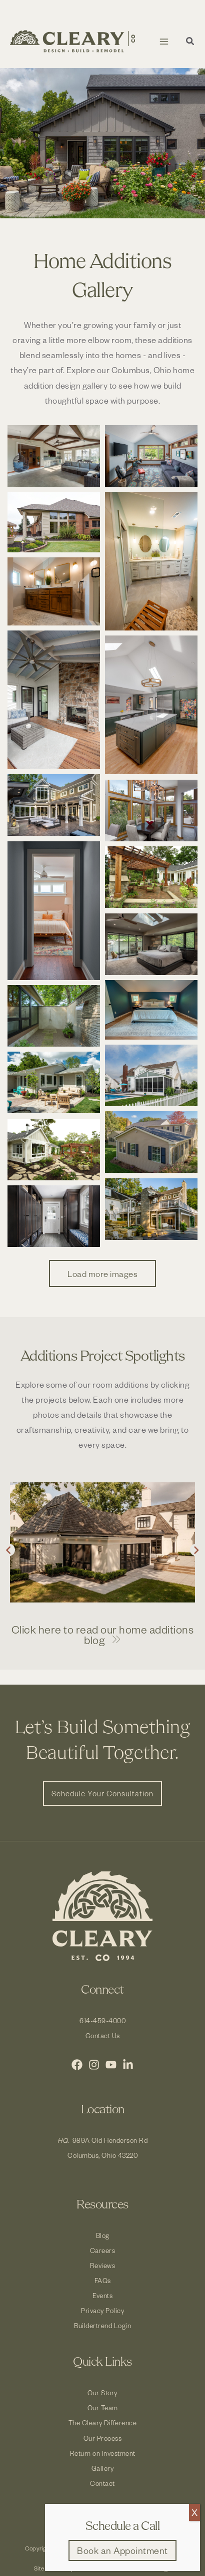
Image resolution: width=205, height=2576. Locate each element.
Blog (103, 2235)
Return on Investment (103, 2453)
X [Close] (195, 2512)
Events (102, 2295)
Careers (103, 2250)
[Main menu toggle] (164, 41)
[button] (190, 42)
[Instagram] (94, 2064)
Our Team (103, 2407)
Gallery (103, 2468)
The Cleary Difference (102, 2422)
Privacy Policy (102, 2310)
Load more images (103, 1273)
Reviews (103, 2265)
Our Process (103, 2438)
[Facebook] (77, 2064)
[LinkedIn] (128, 2064)
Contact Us (103, 2035)
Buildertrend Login (102, 2325)
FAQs (102, 2280)
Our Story (103, 2392)
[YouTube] (111, 2064)
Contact (102, 2483)
